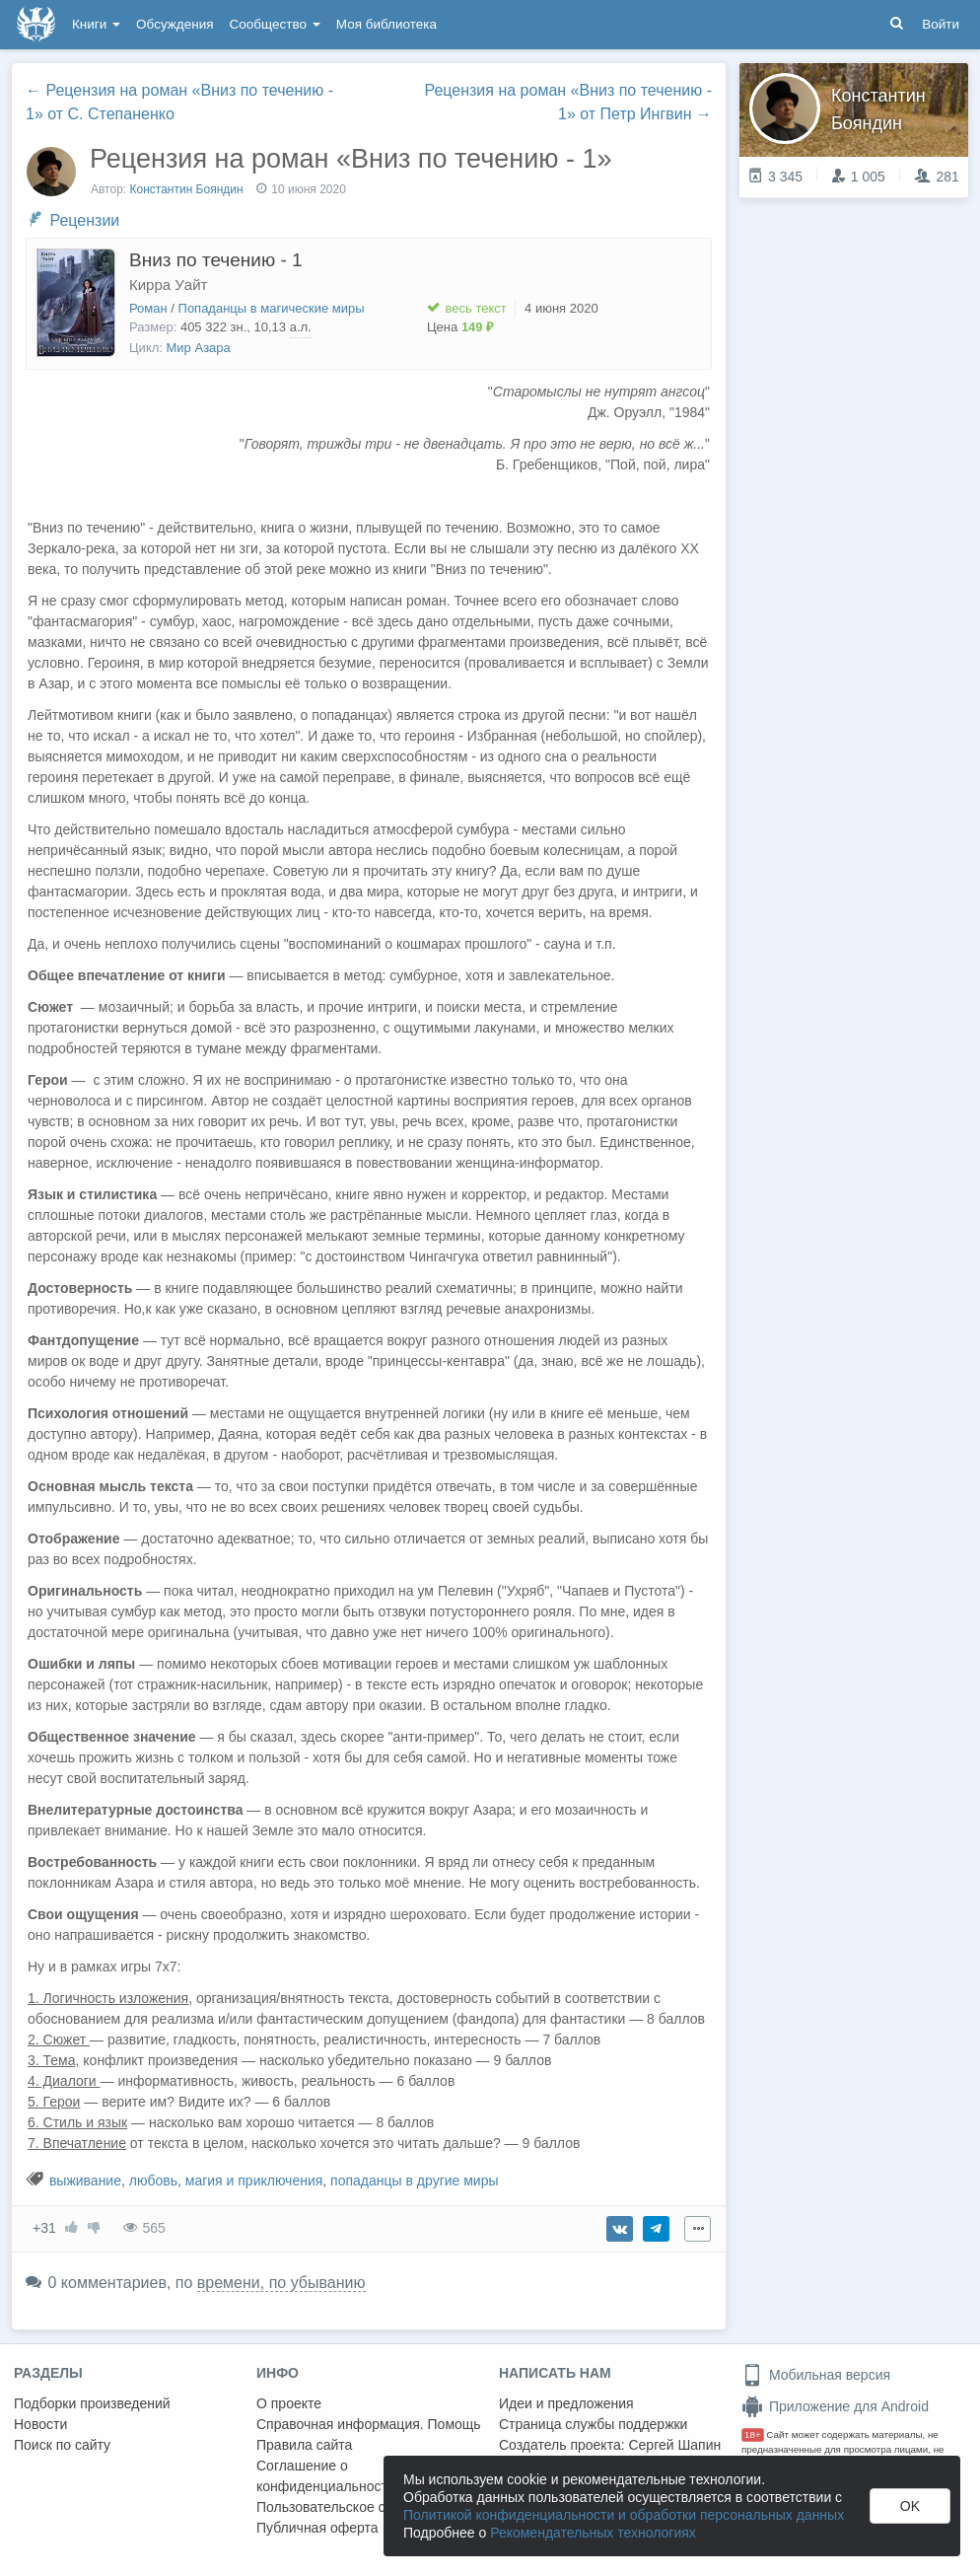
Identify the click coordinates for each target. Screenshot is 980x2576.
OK (910, 2506)
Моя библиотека (386, 24)
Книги (96, 24)
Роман (148, 308)
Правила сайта (304, 2445)
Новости (40, 2424)
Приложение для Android (835, 2406)
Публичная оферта (317, 2528)
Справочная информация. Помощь (368, 2424)
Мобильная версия (815, 2375)
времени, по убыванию (281, 2282)
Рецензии (84, 220)
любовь (153, 2180)
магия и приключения (254, 2180)
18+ (752, 2434)
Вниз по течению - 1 (216, 260)
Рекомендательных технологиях (593, 2532)
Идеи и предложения (566, 2403)
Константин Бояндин (187, 189)
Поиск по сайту (62, 2445)
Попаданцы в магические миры (271, 308)
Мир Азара (199, 347)
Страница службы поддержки (593, 2424)
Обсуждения (174, 24)
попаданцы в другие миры (414, 2180)
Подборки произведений (92, 2403)
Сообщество (275, 24)
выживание (85, 2180)
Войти (940, 24)
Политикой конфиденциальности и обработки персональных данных (623, 2515)
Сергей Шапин (674, 2445)
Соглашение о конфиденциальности (325, 2476)
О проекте (288, 2403)
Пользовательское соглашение (355, 2507)
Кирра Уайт (168, 284)
